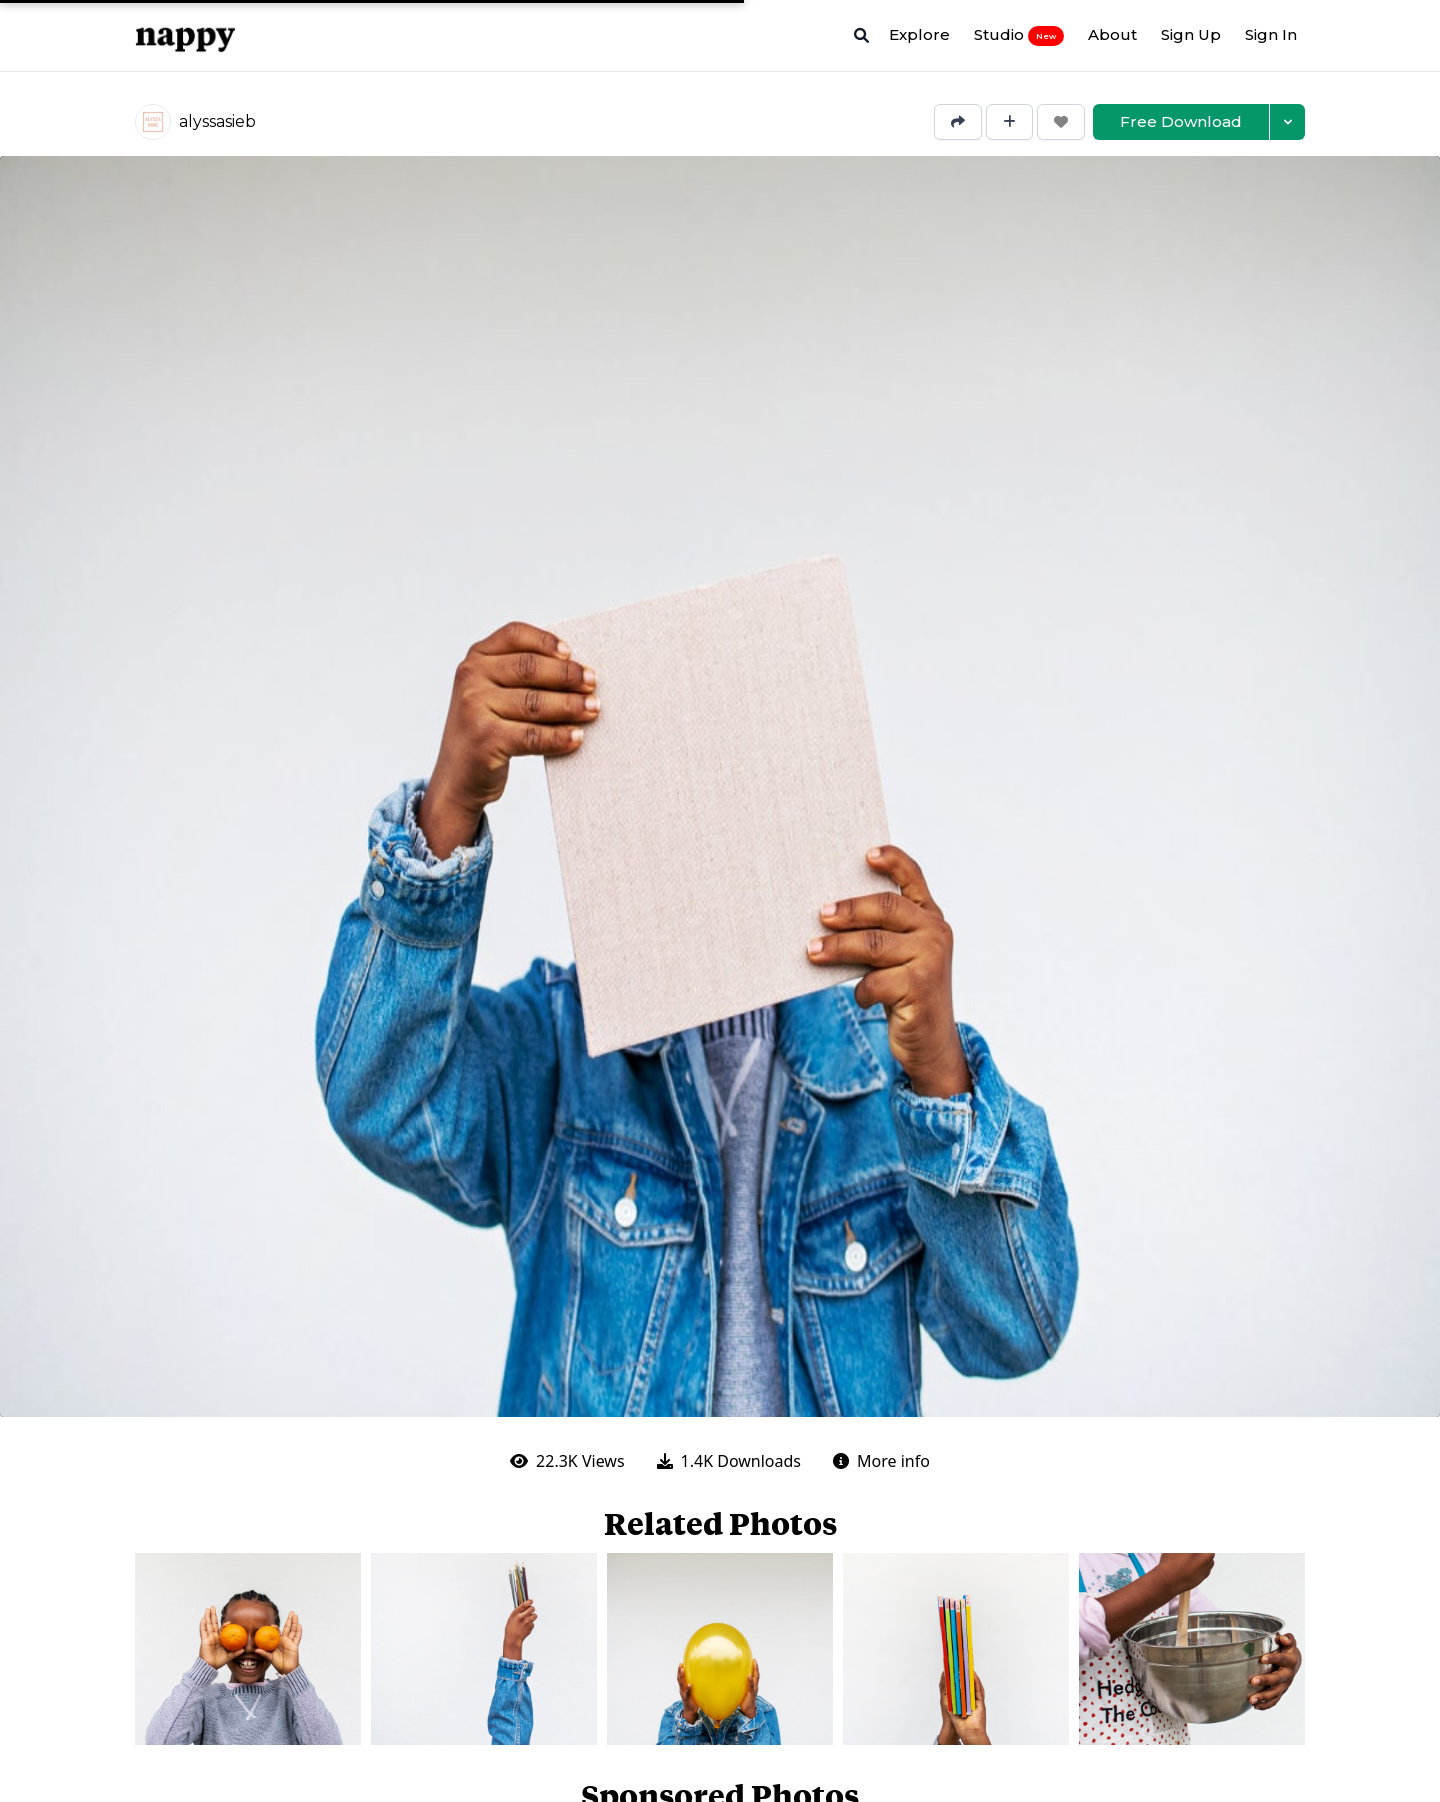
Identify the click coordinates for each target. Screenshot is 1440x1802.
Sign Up (1191, 34)
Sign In (1271, 34)
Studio (1019, 35)
